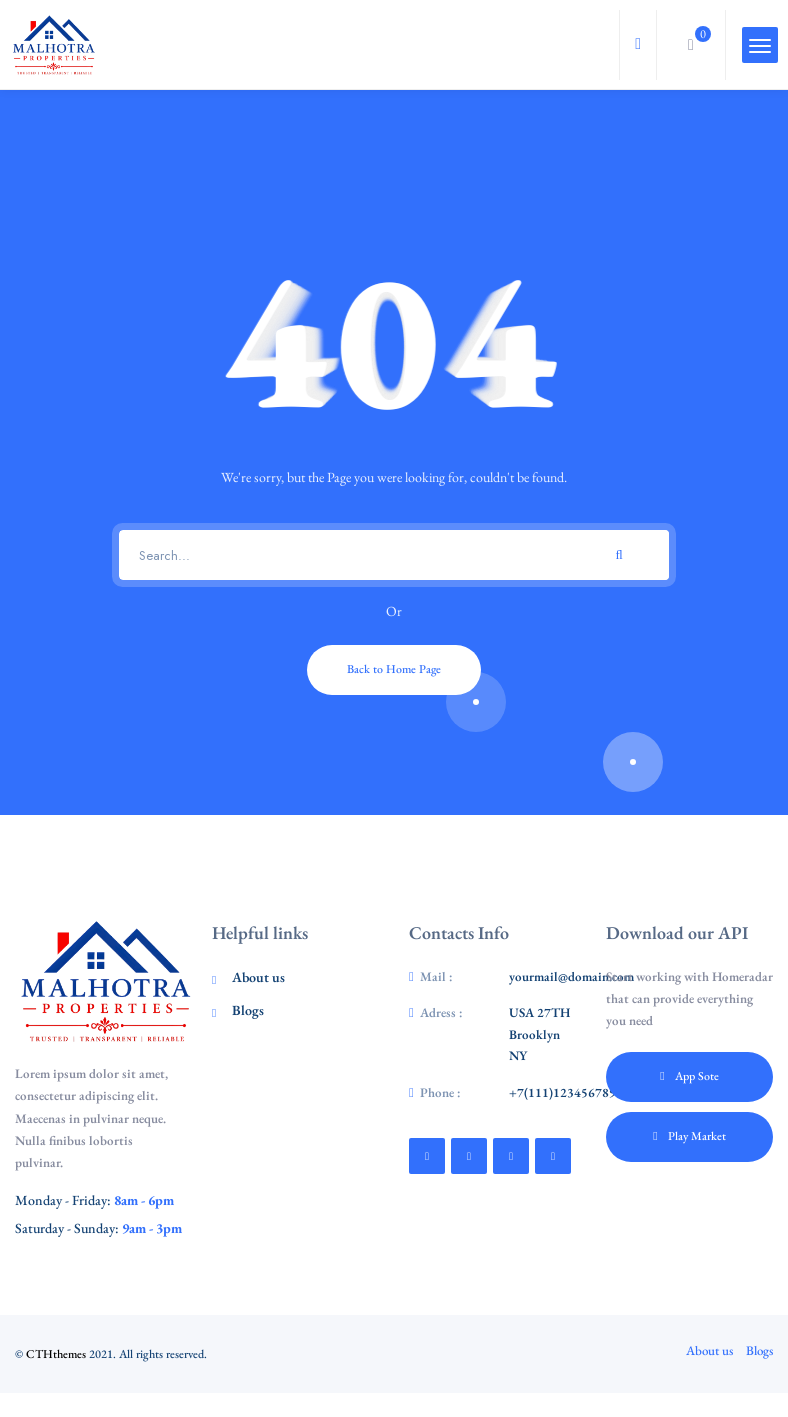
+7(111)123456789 (562, 1092)
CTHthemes (56, 1354)
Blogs (248, 1010)
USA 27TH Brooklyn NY (539, 1034)
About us (258, 977)
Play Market (689, 1136)
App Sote (689, 1076)
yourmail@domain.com (571, 976)
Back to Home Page (394, 669)
